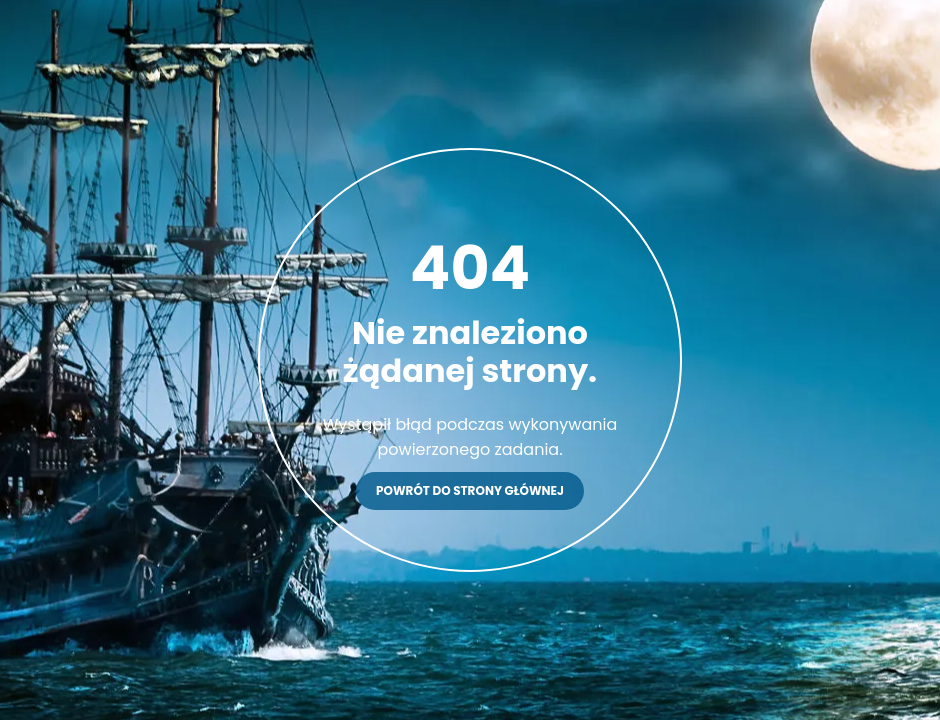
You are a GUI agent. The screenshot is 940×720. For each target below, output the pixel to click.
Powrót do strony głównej (470, 490)
